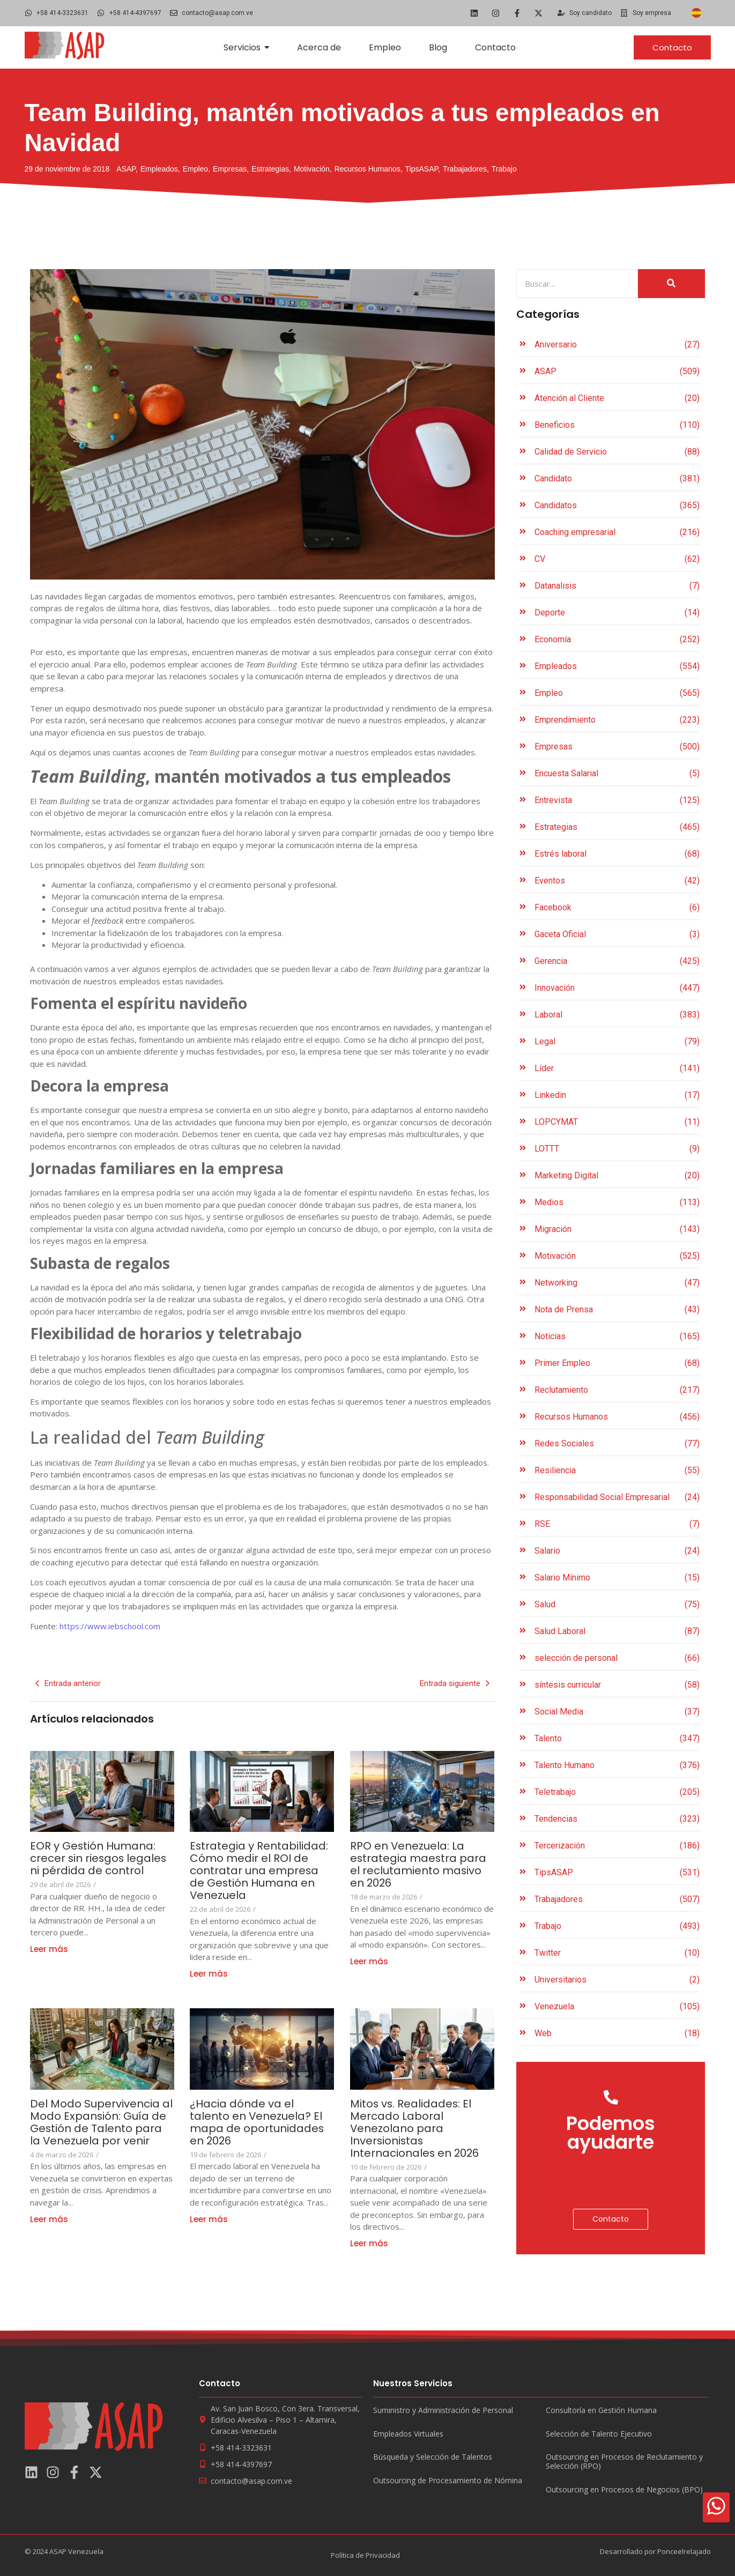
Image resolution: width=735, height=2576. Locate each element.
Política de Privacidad (365, 2555)
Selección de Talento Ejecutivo (599, 2434)
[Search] (577, 284)
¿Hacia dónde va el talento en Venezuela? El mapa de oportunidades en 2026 (257, 2122)
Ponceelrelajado (684, 2551)
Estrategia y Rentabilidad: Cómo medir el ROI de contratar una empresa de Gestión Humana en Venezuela (259, 1871)
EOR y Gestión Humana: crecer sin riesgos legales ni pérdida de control (99, 1858)
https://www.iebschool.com (110, 1626)
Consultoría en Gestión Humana (601, 2410)
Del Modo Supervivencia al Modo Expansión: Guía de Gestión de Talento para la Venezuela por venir (101, 2122)
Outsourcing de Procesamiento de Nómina (447, 2480)
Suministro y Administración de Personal (443, 2410)
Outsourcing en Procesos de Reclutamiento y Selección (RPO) (624, 2462)
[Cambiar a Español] (696, 13)
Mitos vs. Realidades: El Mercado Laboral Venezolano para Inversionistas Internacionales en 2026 (416, 2128)
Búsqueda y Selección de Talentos (432, 2457)
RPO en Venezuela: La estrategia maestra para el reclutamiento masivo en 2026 (418, 1864)
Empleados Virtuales (408, 2434)
